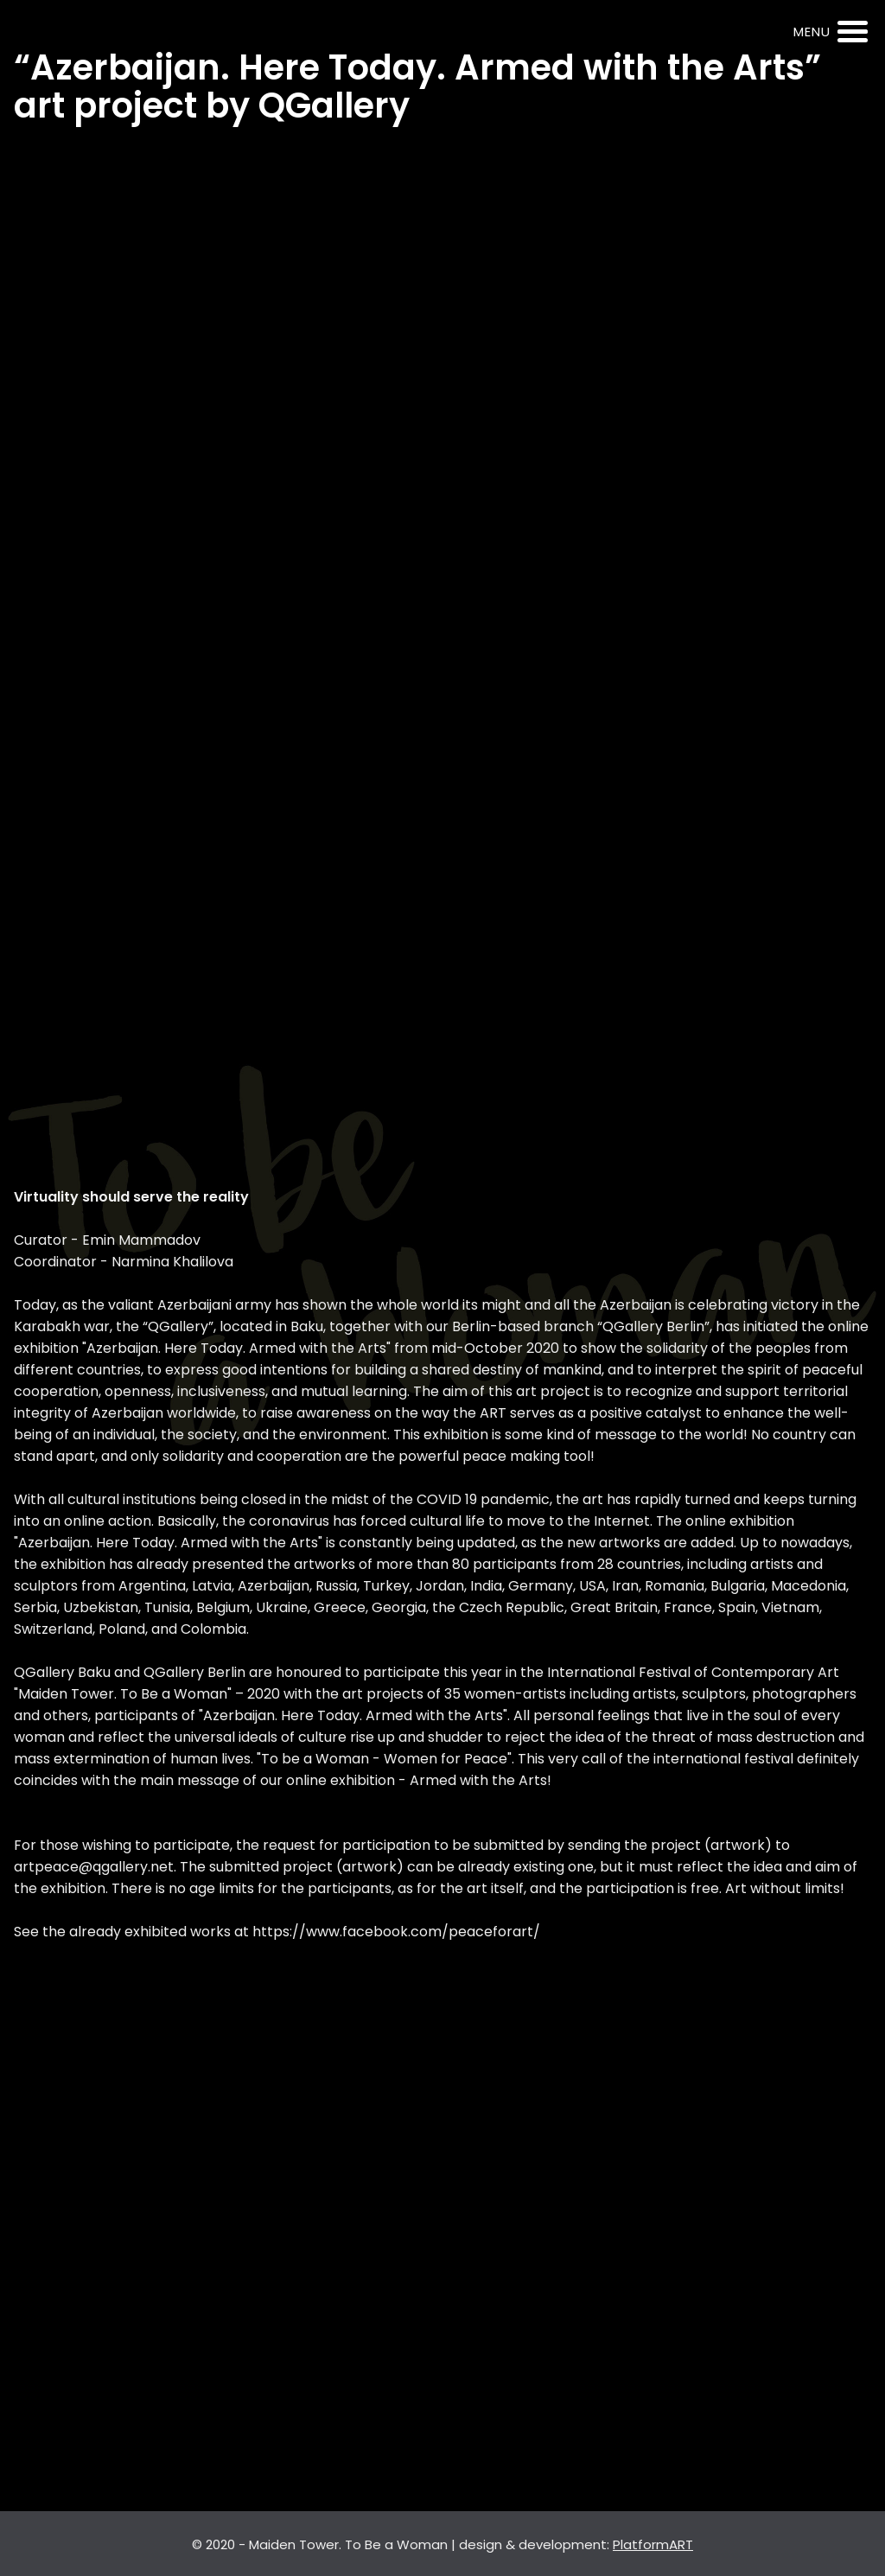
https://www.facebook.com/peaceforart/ (396, 1932)
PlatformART (653, 2544)
